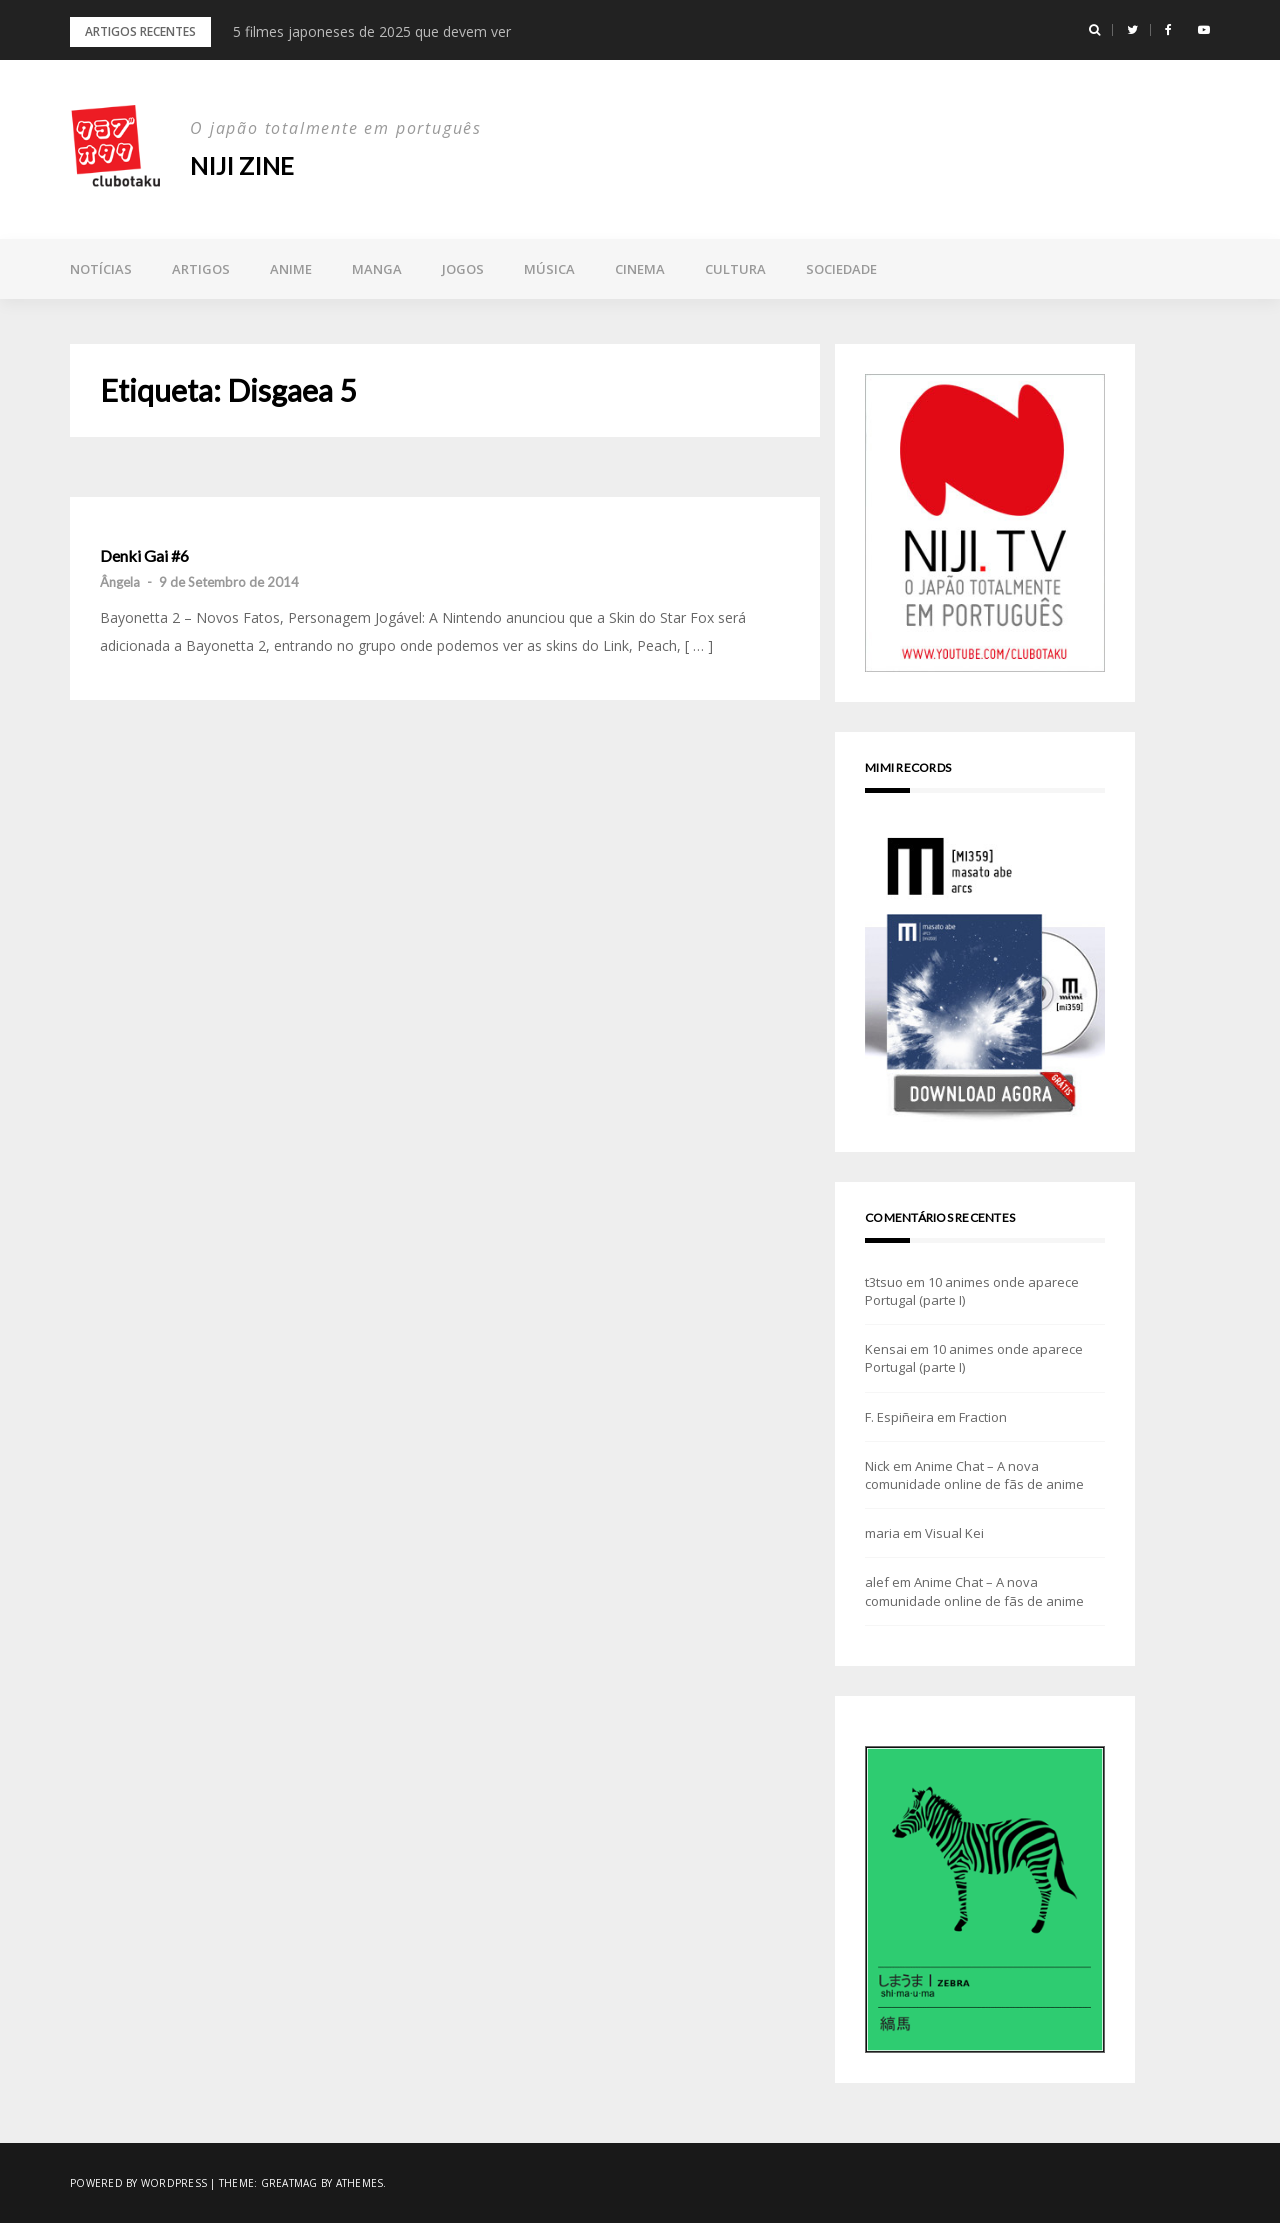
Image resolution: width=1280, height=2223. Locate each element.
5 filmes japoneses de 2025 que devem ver (372, 31)
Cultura (735, 269)
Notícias (101, 269)
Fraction (983, 1417)
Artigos (201, 269)
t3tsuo (884, 1282)
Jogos (463, 269)
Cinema (640, 269)
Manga (377, 269)
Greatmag (289, 2183)
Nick (877, 1466)
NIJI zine (242, 165)
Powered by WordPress (138, 2183)
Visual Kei (954, 1533)
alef (877, 1582)
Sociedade (841, 269)
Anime (291, 269)
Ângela (120, 582)
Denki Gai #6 (144, 556)
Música (549, 269)
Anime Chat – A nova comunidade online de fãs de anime (974, 1475)
